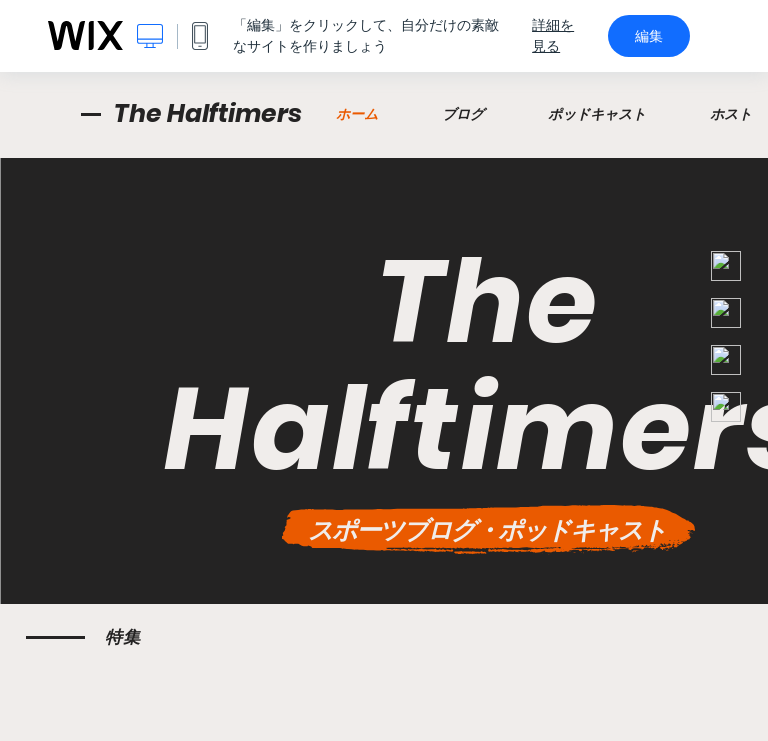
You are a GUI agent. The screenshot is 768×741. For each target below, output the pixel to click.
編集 (649, 36)
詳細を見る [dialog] (553, 35)
